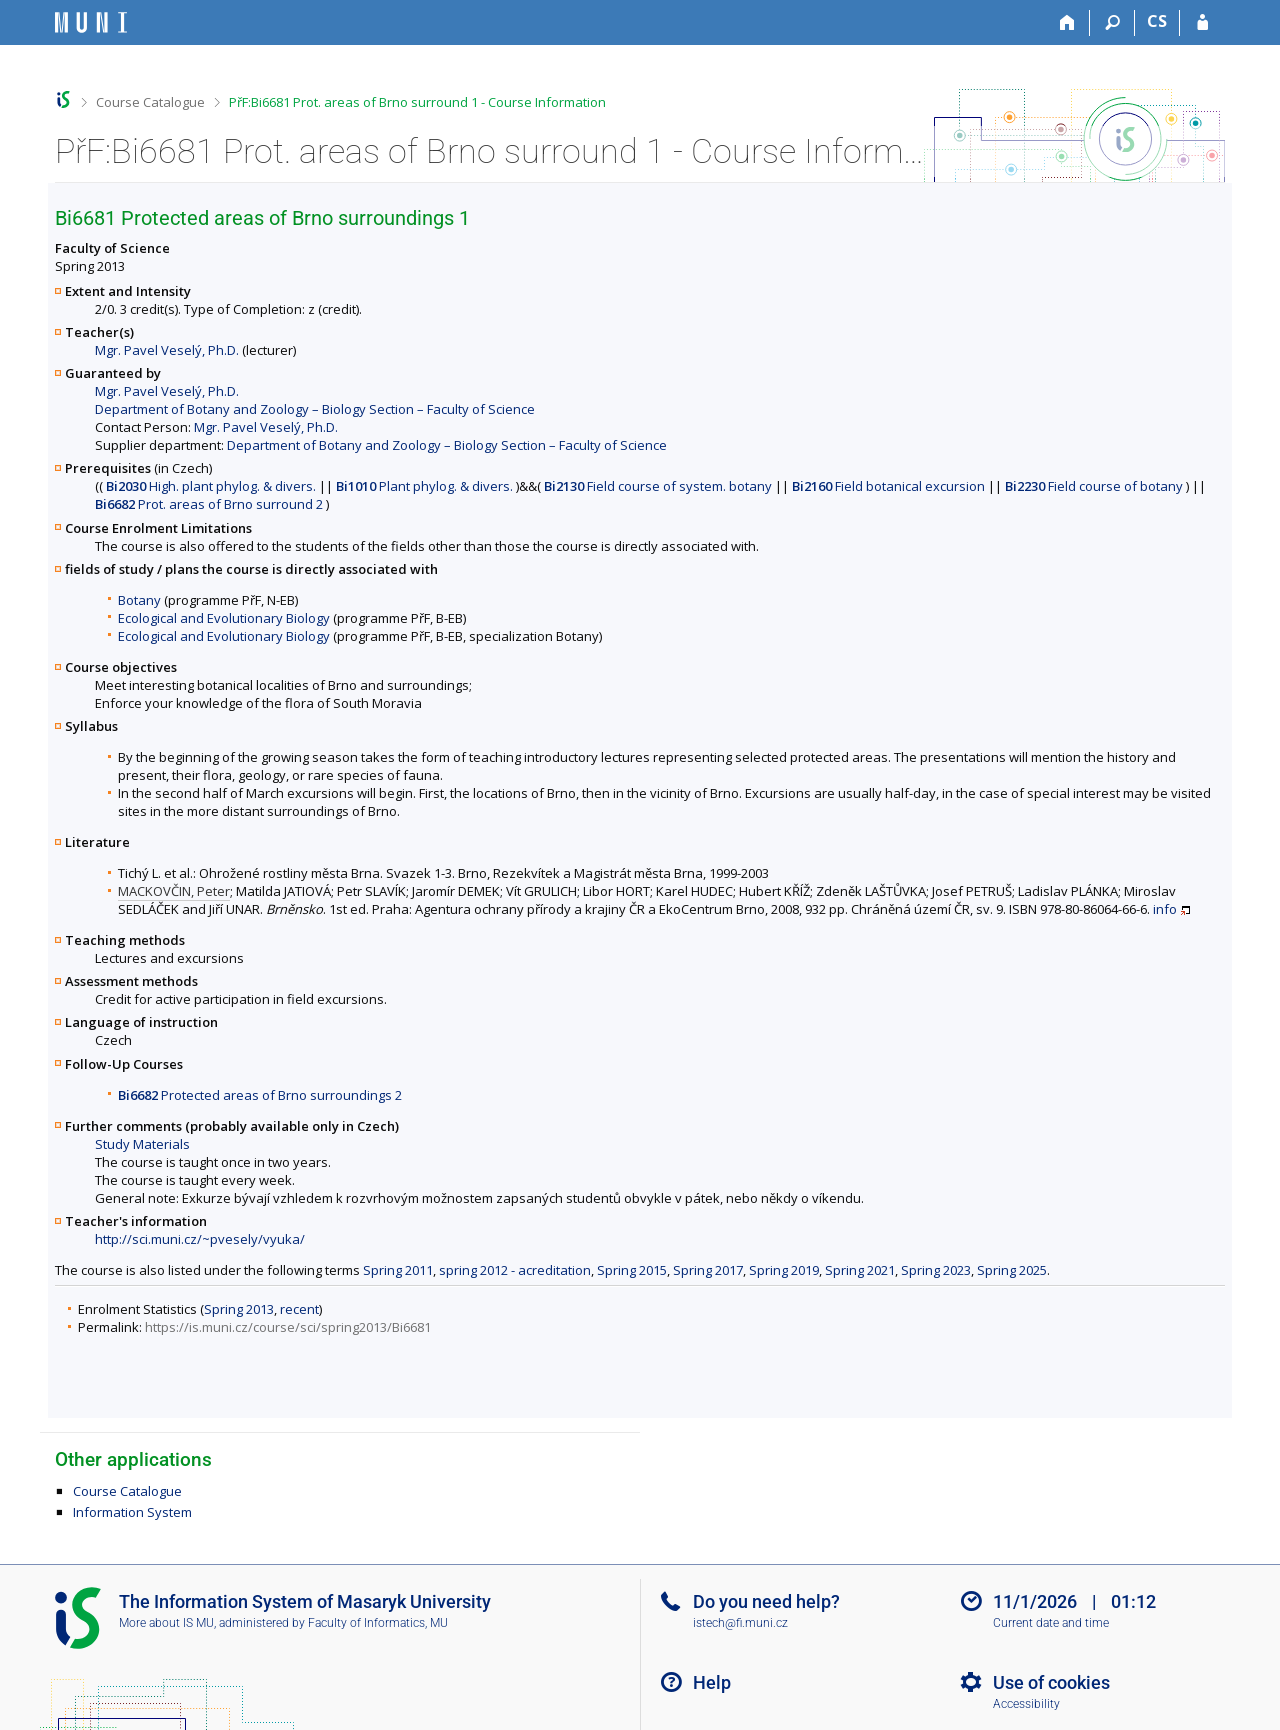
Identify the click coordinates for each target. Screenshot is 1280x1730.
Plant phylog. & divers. (424, 486)
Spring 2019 (784, 1270)
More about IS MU (166, 1623)
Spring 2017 (708, 1270)
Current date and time (1051, 1623)
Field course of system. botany (658, 486)
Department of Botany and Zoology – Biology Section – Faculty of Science (315, 409)
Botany (139, 600)
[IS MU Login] (1202, 23)
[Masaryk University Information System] (91, 22)
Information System (132, 1512)
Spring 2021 (860, 1270)
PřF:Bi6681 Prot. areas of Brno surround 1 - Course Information (417, 102)
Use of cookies (1051, 1682)
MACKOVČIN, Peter (174, 891)
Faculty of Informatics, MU (378, 1623)
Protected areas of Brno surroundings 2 (260, 1095)
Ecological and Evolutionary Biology (224, 618)
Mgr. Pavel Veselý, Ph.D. (167, 350)
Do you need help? (766, 1601)
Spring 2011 (398, 1270)
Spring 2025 (1012, 1270)
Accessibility (1026, 1704)
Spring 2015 (632, 1270)
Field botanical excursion (888, 486)
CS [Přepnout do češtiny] (1157, 21)
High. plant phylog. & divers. (211, 486)
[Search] (1112, 23)
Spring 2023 (936, 1270)
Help (712, 1682)
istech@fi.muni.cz (740, 1623)
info (1165, 909)
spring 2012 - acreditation (515, 1270)
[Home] (1067, 23)
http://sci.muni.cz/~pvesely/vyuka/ (200, 1239)
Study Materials (142, 1144)
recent (299, 1309)
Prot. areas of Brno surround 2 (209, 504)
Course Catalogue (150, 102)
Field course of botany (1094, 486)
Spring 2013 (239, 1309)
